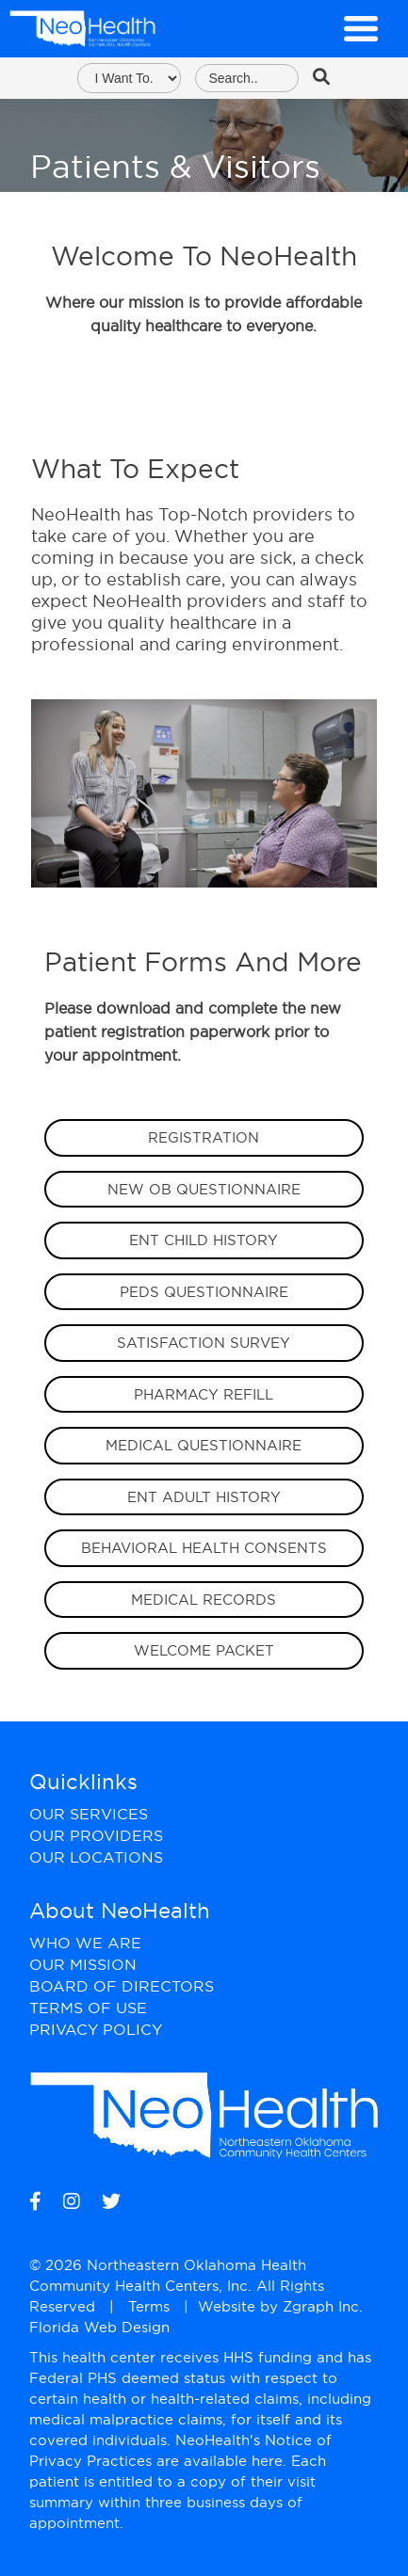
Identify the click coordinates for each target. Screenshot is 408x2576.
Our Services (88, 1813)
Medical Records (203, 1599)
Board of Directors (121, 1985)
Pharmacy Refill (203, 1394)
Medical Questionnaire (204, 1445)
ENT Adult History (204, 1497)
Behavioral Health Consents (204, 1548)
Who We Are (85, 1942)
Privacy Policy (95, 2029)
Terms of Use (88, 2007)
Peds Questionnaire (204, 1292)
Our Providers (96, 1835)
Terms (149, 2306)
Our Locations (96, 1857)
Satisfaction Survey (203, 1343)
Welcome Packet (204, 1650)
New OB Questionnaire (204, 1189)
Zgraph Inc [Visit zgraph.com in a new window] (321, 2306)
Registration (203, 1137)
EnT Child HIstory (203, 1240)
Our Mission (83, 1964)
